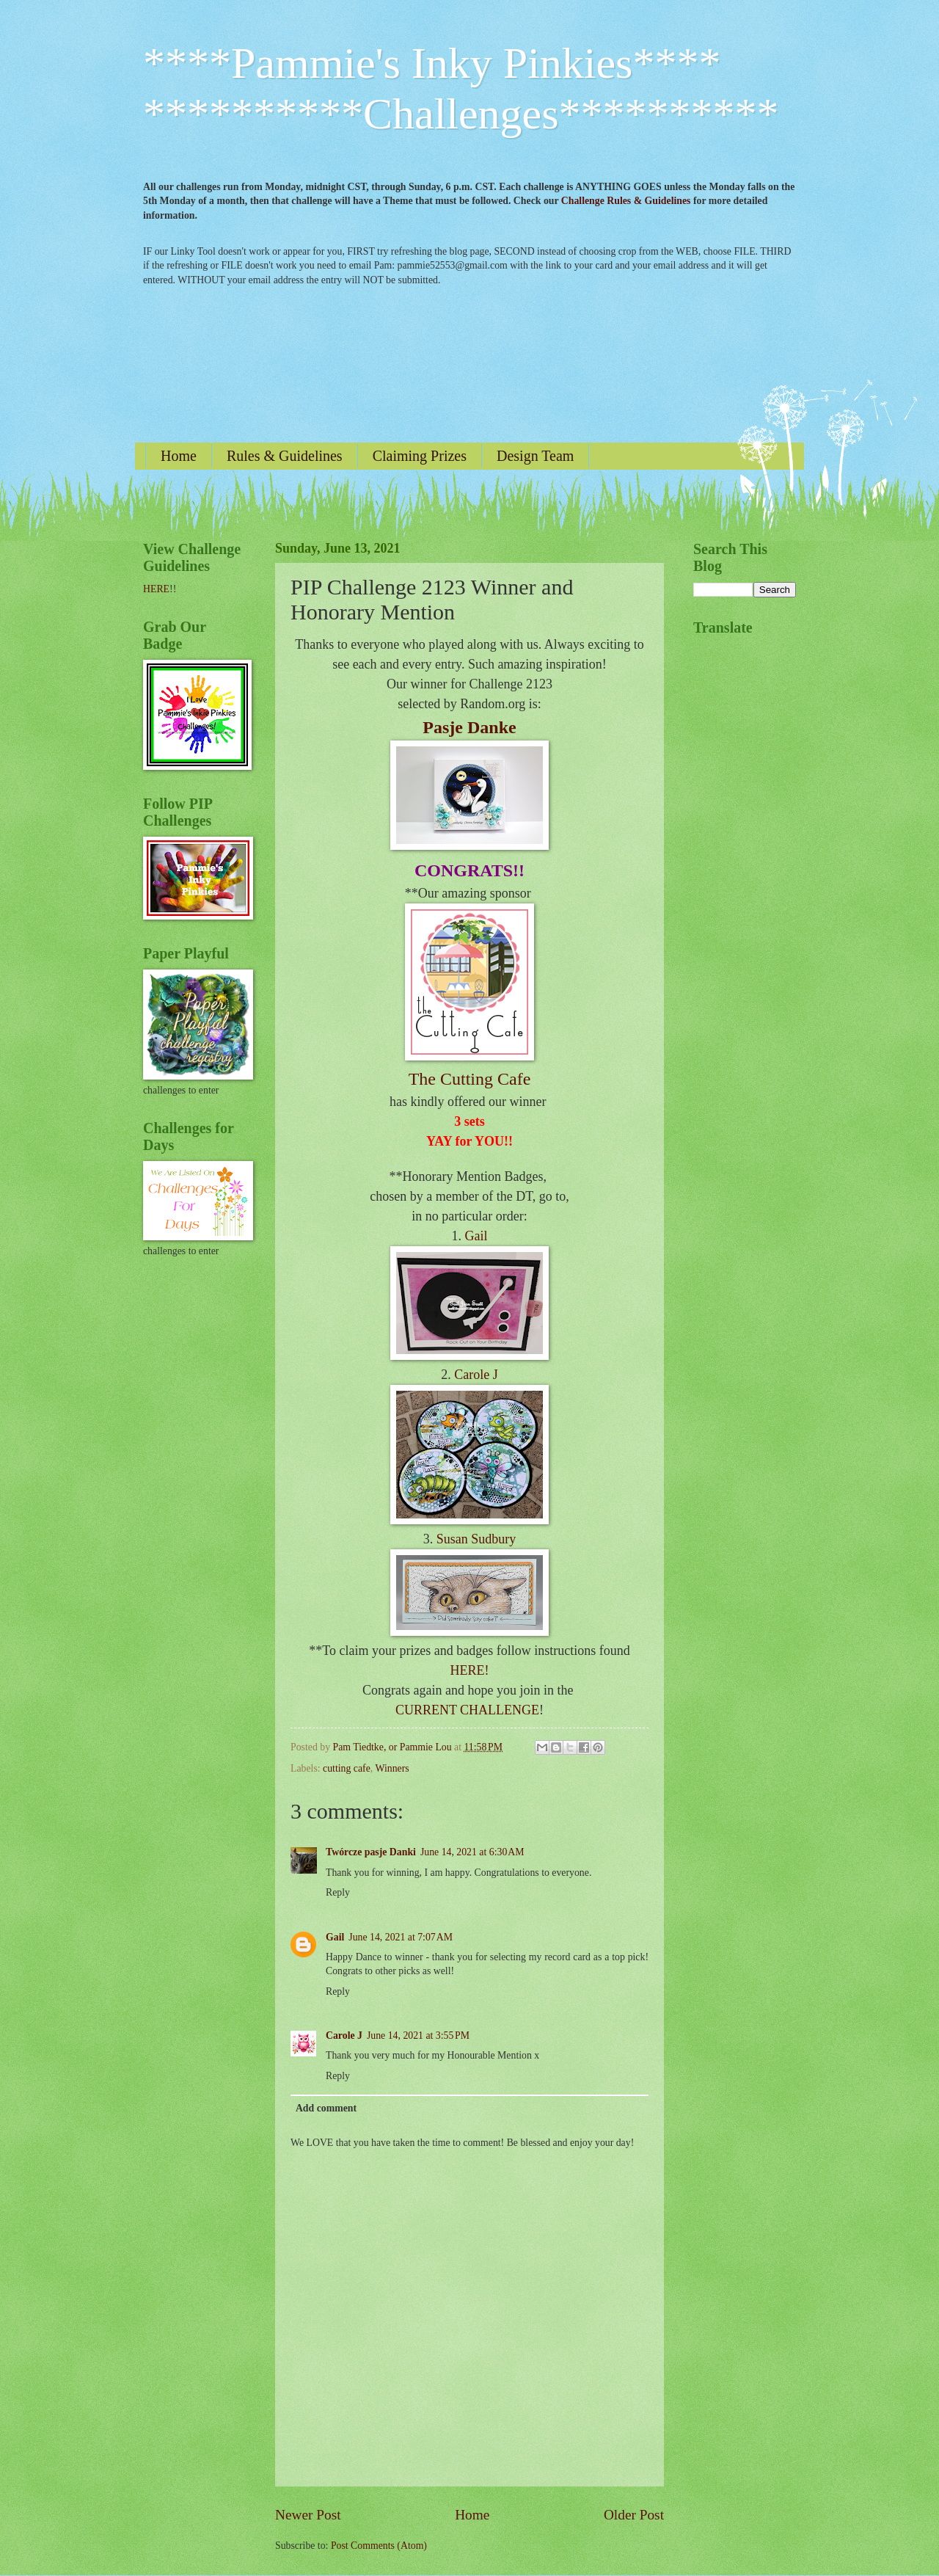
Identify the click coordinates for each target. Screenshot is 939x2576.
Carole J (475, 1374)
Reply (338, 1892)
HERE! (469, 1670)
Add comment (326, 2108)
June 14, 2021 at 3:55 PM (418, 2035)
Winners (392, 1768)
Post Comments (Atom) (379, 2545)
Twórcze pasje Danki (371, 1852)
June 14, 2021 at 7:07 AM (400, 1937)
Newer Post (308, 2514)
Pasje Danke (469, 727)
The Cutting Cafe (470, 1078)
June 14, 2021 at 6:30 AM (472, 1852)
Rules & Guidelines (285, 456)
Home (179, 456)
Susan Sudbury (476, 1539)
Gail (476, 1236)
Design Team (535, 456)
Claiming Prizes (420, 456)
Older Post (634, 2514)
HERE (156, 588)
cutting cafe (346, 1768)
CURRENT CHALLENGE (467, 1710)
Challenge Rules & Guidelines (626, 200)
